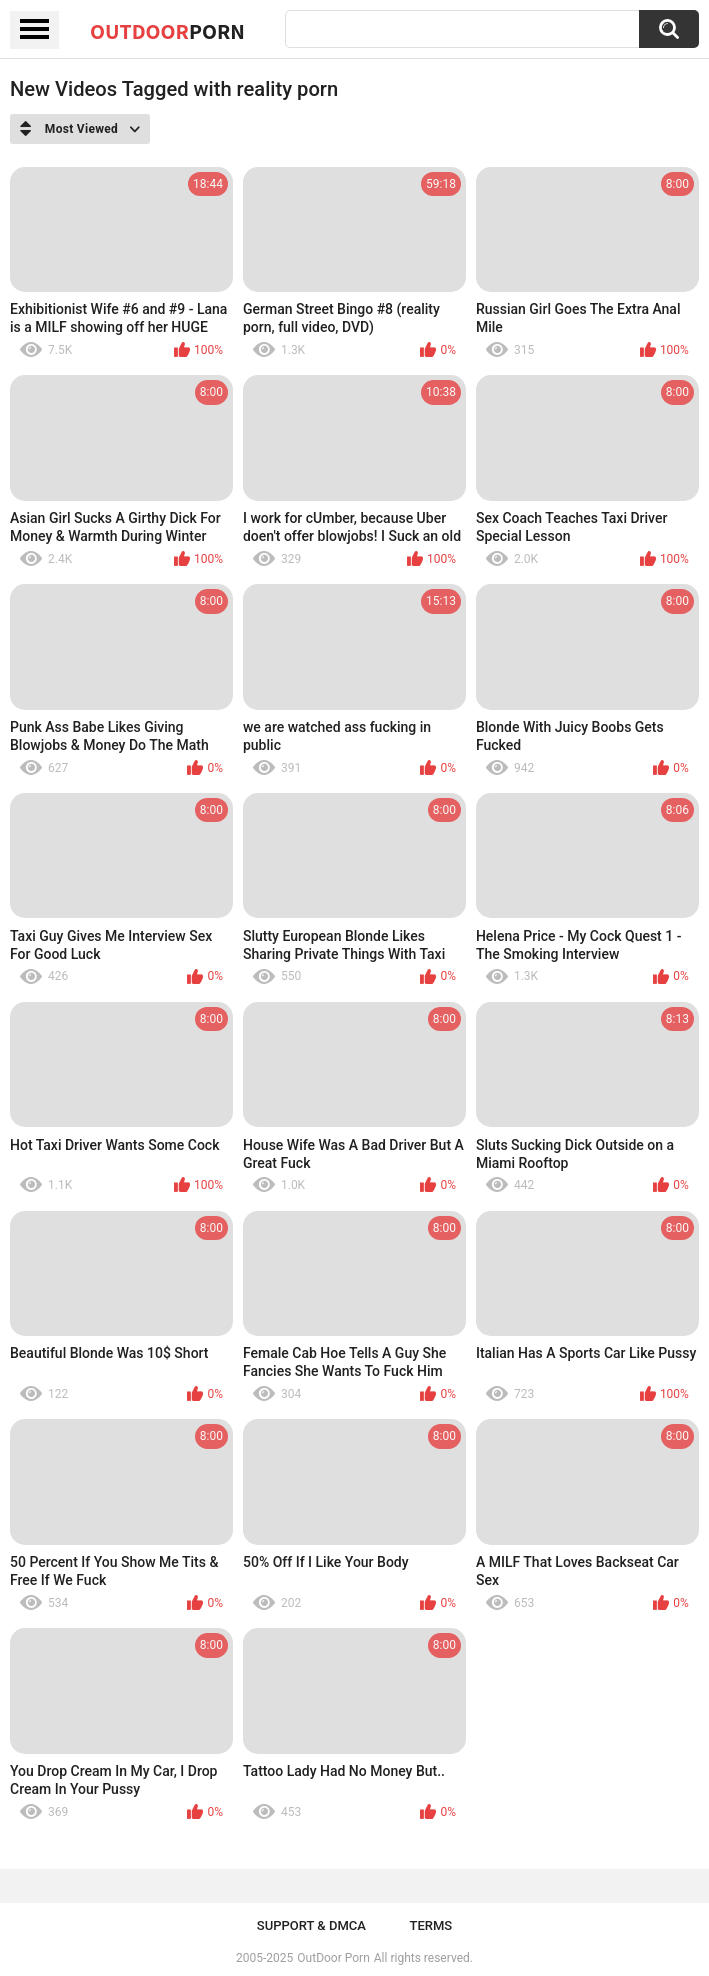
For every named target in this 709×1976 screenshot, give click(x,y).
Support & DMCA (311, 1925)
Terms (430, 1925)
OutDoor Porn (333, 1958)
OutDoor (167, 31)
